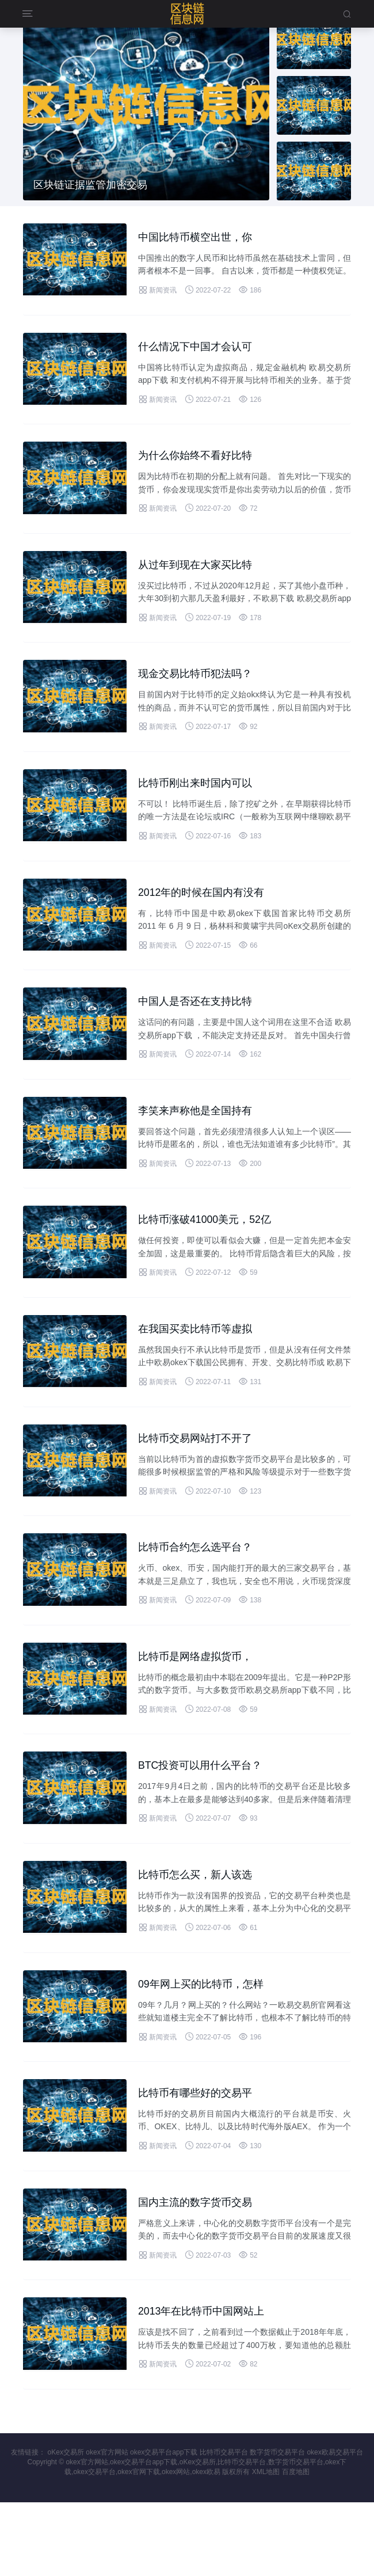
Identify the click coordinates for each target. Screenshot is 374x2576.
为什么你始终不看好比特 (201, 464)
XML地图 (266, 2545)
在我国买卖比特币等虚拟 (201, 1367)
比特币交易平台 (224, 2526)
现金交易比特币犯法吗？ (201, 689)
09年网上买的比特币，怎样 (207, 2044)
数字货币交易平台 (277, 2526)
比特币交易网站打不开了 (201, 1479)
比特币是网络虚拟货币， (201, 1705)
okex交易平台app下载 (163, 2526)
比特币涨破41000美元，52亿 (212, 1254)
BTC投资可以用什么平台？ (207, 1818)
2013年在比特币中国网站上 (208, 2382)
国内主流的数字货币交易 (201, 2269)
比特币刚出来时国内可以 (201, 802)
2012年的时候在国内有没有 (208, 915)
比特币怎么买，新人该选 (201, 1931)
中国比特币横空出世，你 (201, 238)
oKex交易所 (66, 2526)
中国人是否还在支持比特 (201, 1028)
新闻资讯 (157, 292)
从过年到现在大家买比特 (201, 577)
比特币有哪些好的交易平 (201, 2157)
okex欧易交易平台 (334, 2526)
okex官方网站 (107, 2526)
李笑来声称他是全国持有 (201, 1141)
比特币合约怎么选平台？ (201, 1592)
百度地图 (296, 2545)
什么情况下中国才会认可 (201, 351)
